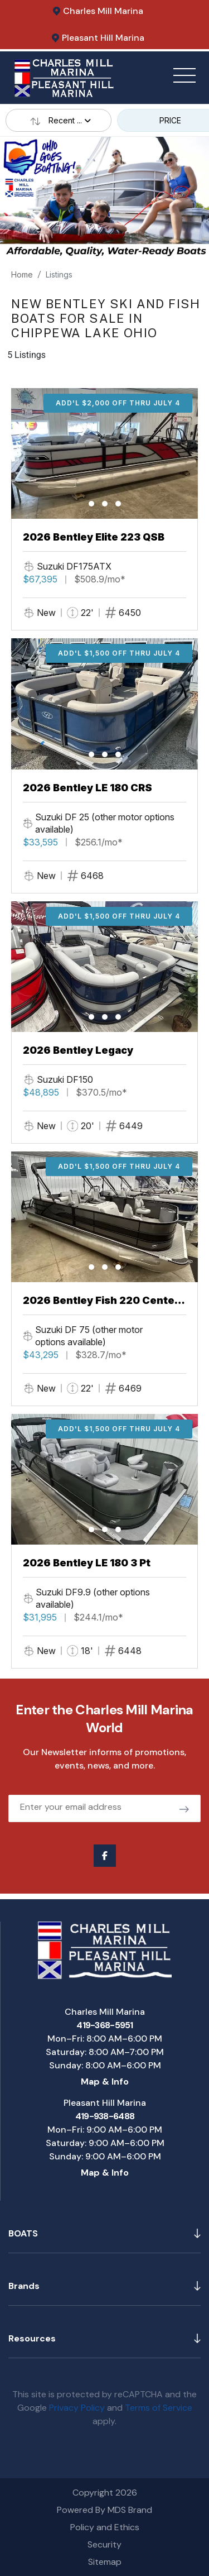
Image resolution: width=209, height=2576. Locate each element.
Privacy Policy (77, 2407)
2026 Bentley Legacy (78, 1050)
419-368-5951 (104, 2025)
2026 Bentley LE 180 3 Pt (86, 1563)
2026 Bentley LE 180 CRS (87, 788)
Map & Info (105, 2081)
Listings (59, 274)
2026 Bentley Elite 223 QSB (93, 537)
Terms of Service (158, 2407)
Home (22, 274)
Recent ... (58, 120)
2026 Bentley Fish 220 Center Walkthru (101, 1300)
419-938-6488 (104, 2116)
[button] (91, 503)
